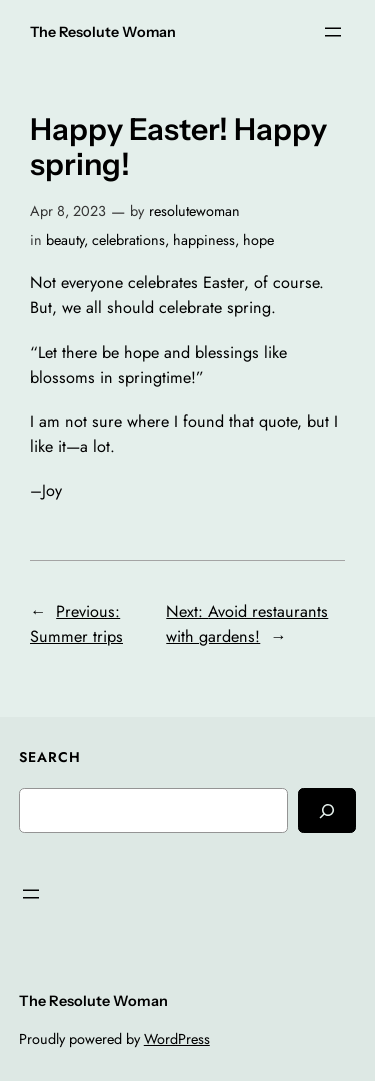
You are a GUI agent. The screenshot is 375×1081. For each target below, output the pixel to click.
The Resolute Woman (103, 32)
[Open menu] (333, 32)
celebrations (128, 240)
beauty (65, 240)
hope (258, 240)
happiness (204, 240)
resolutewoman (194, 211)
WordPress (177, 1039)
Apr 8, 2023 (68, 211)
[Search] (327, 810)
